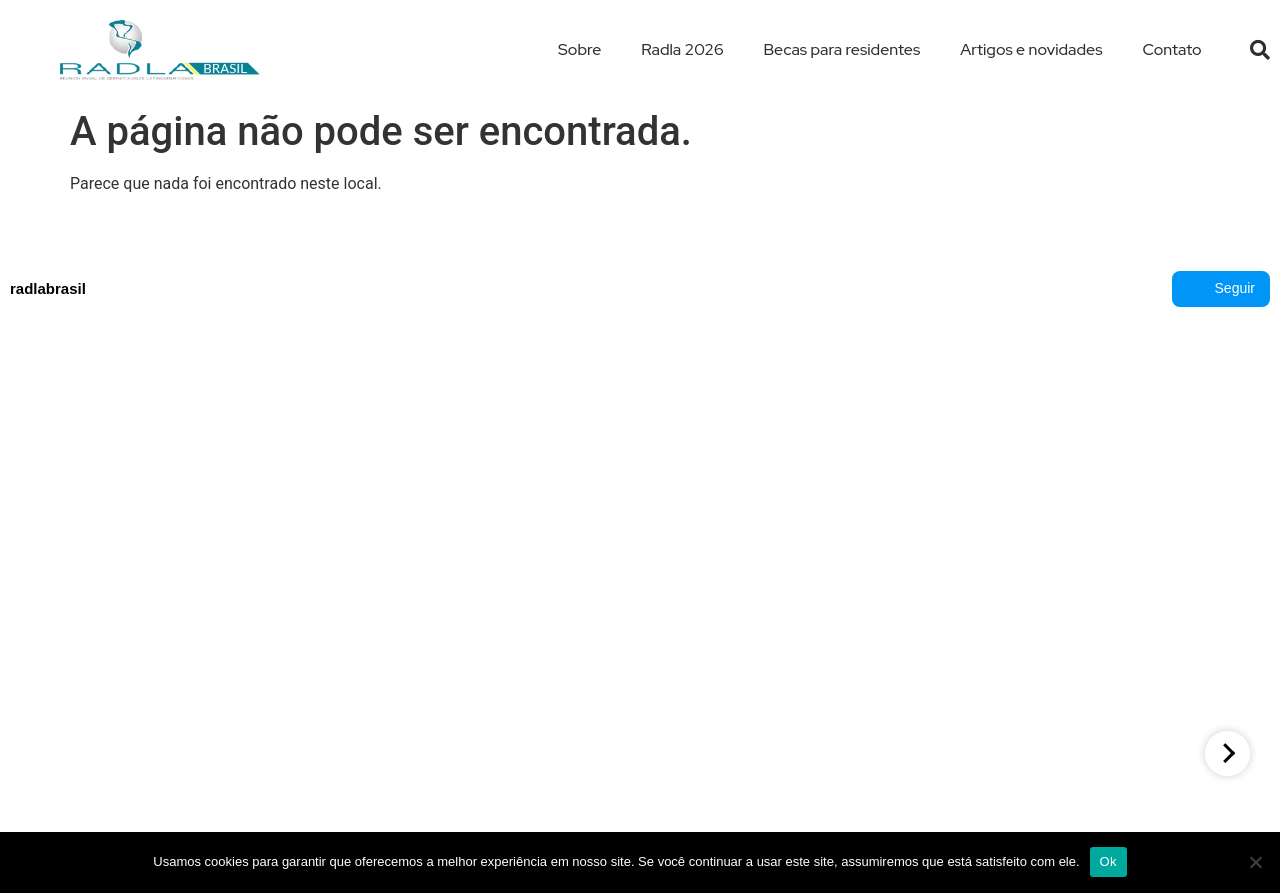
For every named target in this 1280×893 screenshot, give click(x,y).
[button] (1260, 50)
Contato (1172, 49)
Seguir (1221, 289)
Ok (1108, 861)
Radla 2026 (682, 49)
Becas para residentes (842, 49)
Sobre (579, 49)
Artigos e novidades (1031, 49)
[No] (1255, 862)
